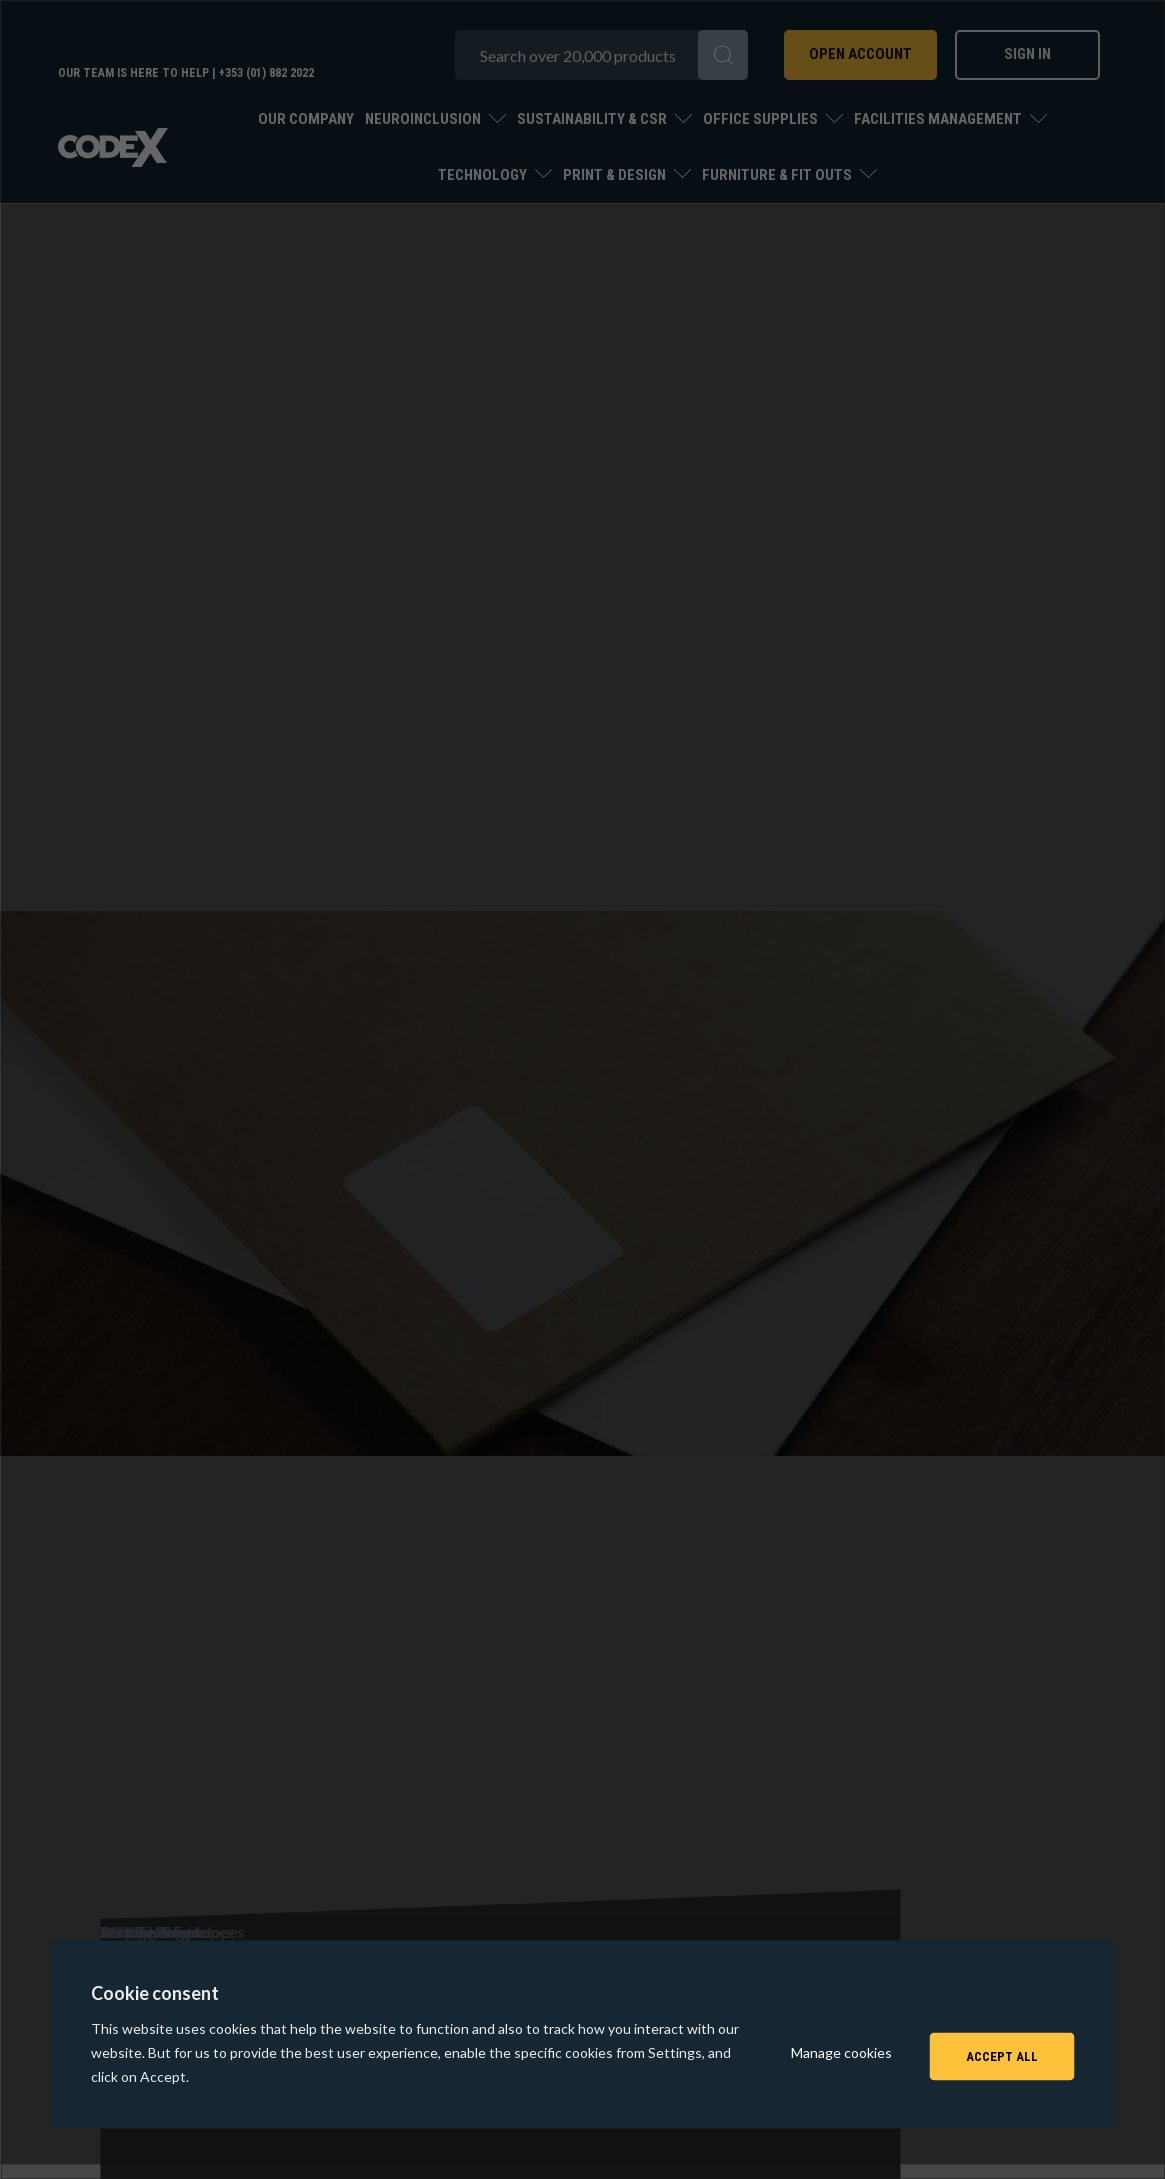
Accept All (1002, 2052)
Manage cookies (841, 2051)
